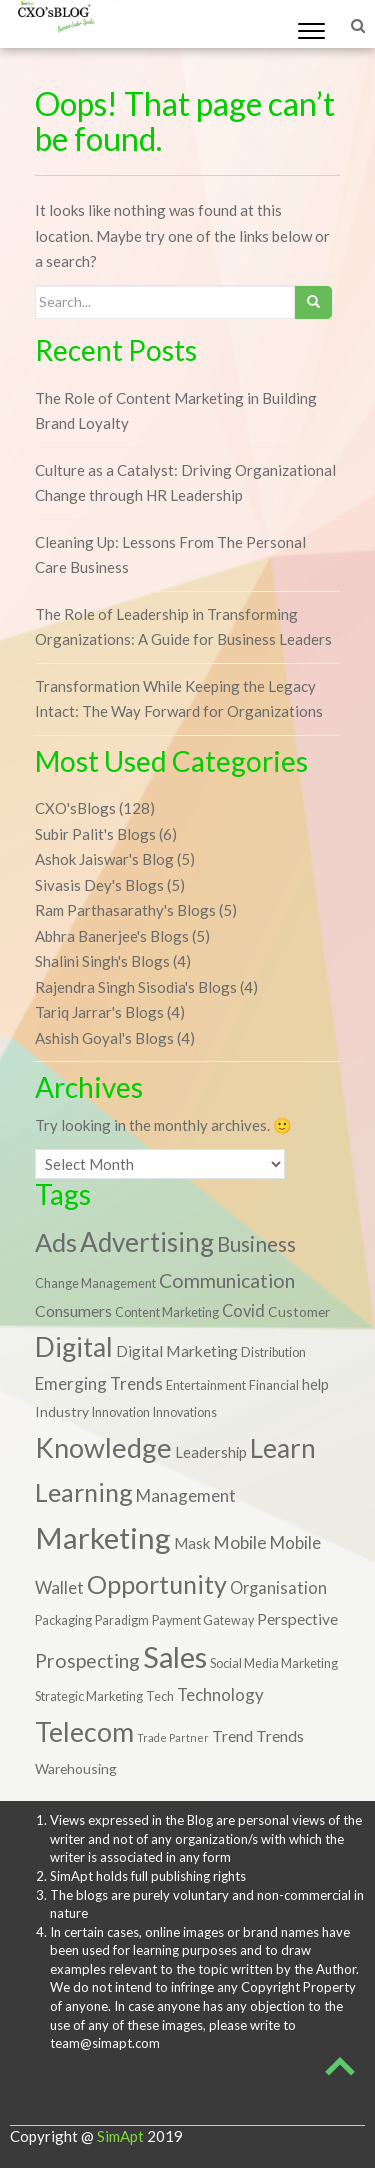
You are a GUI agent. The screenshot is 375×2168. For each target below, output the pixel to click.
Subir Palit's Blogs (95, 834)
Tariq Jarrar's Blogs (99, 1012)
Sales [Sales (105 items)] (175, 1657)
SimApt (120, 2136)
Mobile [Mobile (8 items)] (240, 1542)
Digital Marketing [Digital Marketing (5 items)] (177, 1351)
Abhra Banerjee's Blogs (112, 936)
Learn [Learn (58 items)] (283, 1448)
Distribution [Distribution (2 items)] (273, 1352)
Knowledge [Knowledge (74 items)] (103, 1447)
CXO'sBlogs (75, 808)
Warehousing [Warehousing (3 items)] (76, 1768)
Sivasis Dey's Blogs (99, 885)
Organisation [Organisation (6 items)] (278, 1587)
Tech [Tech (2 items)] (160, 1696)
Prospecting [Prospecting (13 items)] (87, 1660)
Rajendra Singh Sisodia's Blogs (136, 987)
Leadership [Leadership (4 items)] (211, 1452)
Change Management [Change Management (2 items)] (95, 1283)
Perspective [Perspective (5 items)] (297, 1619)
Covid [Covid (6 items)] (243, 1310)
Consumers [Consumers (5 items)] (73, 1311)
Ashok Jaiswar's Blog (104, 859)
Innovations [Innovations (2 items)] (185, 1412)
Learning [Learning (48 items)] (84, 1492)
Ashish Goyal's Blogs (104, 1038)
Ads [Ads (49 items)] (56, 1242)
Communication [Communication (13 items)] (227, 1280)
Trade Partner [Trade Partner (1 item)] (173, 1737)
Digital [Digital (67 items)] (74, 1347)
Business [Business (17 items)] (256, 1244)
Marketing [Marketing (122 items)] (103, 1537)
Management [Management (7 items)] (186, 1495)
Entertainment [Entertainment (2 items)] (206, 1385)
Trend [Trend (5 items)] (232, 1736)
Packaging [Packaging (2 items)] (63, 1620)
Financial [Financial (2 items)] (274, 1385)
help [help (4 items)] (315, 1384)
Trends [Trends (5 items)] (280, 1736)
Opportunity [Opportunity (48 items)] (157, 1584)
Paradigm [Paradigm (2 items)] (122, 1620)
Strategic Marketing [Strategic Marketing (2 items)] (89, 1696)
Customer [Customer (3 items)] (299, 1311)
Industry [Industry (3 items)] (62, 1411)
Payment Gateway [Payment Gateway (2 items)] (203, 1620)
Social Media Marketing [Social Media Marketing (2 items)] (274, 1663)
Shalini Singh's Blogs (102, 961)
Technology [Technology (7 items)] (220, 1694)
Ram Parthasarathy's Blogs (125, 910)
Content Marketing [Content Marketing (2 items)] (167, 1312)
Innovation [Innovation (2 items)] (121, 1412)
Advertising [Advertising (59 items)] (147, 1242)
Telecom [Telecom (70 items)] (84, 1732)
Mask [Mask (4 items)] (192, 1543)
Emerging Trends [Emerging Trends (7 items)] (99, 1383)
